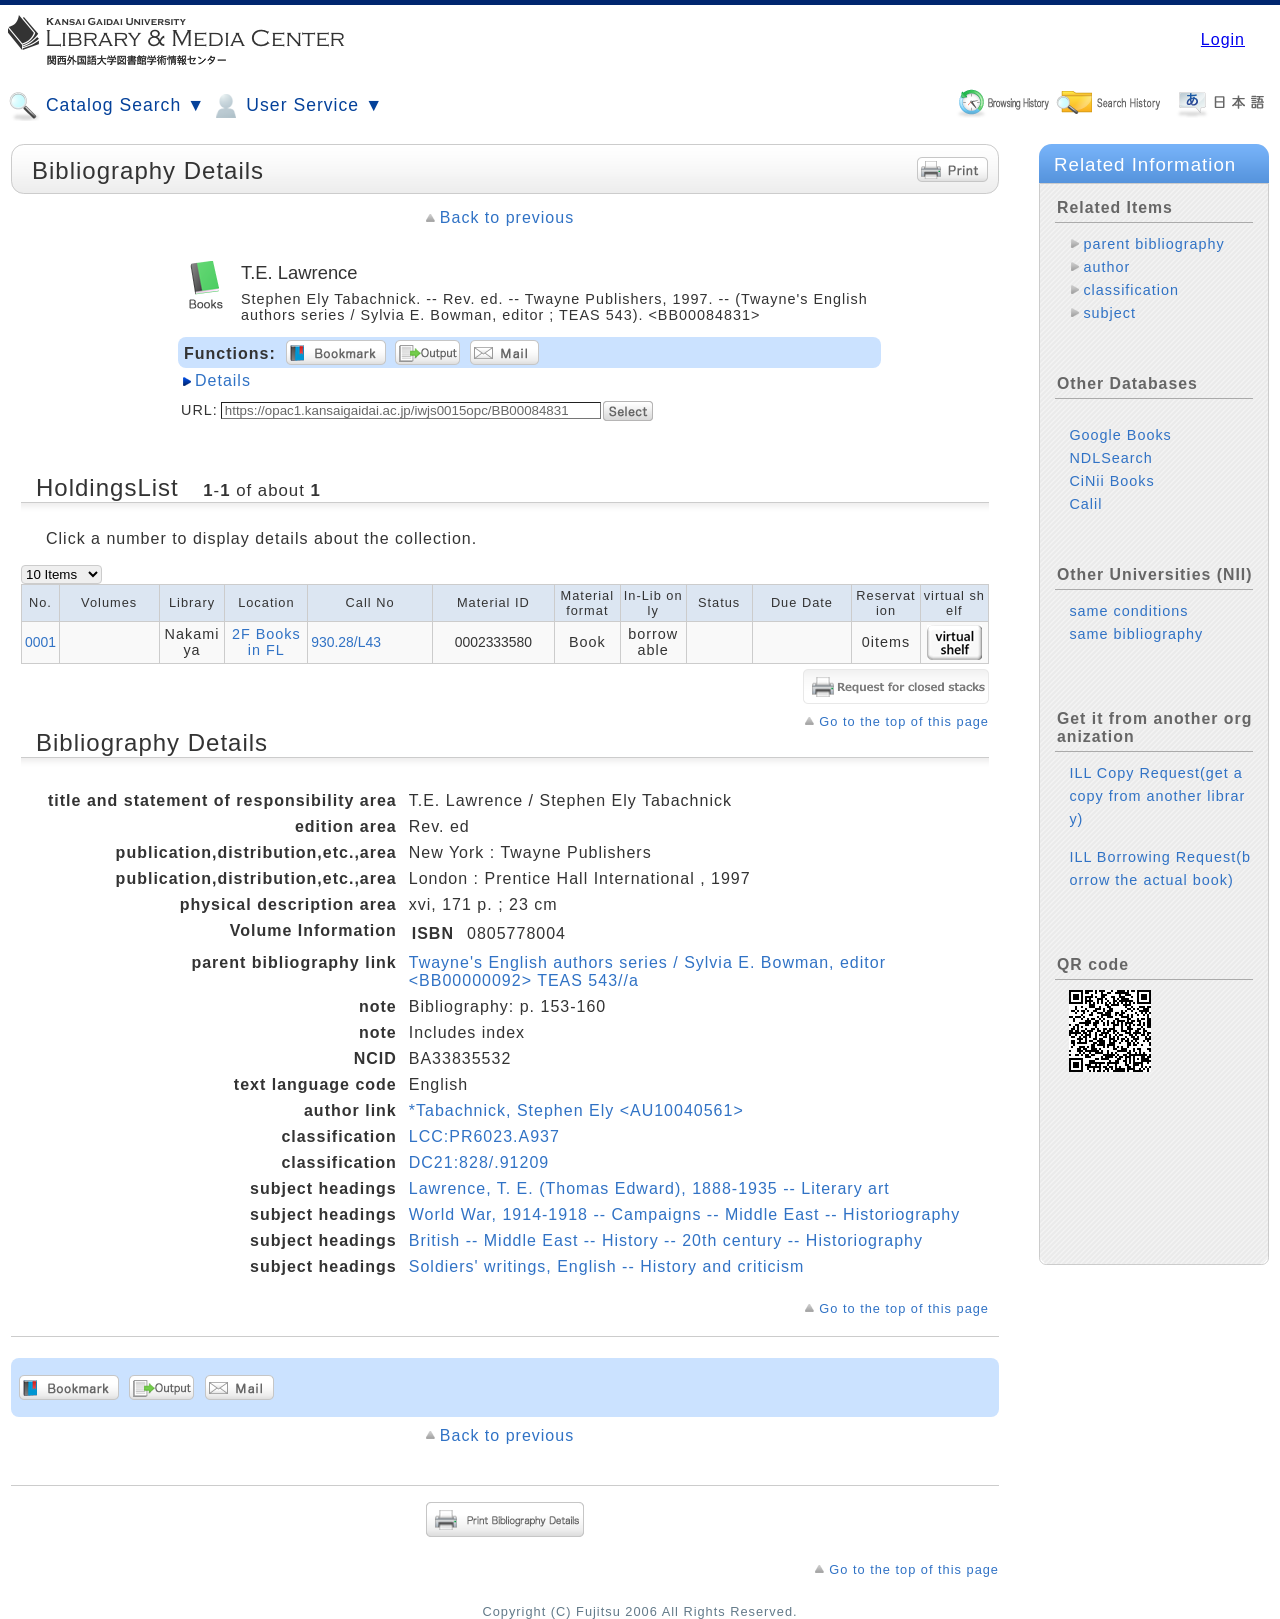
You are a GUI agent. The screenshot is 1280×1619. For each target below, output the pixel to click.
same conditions (1128, 611)
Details (223, 380)
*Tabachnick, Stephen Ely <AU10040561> (576, 1110)
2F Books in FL (266, 642)
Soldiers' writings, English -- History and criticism (607, 1266)
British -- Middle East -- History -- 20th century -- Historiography (666, 1240)
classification (1131, 290)
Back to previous (507, 217)
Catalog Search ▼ (106, 106)
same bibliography (1136, 634)
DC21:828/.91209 (479, 1162)
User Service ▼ (296, 106)
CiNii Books (1111, 481)
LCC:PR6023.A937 (484, 1136)
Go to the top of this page (904, 721)
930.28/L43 (346, 642)
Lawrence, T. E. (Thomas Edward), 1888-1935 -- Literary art (649, 1188)
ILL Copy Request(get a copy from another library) (1157, 796)
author (1106, 267)
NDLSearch (1110, 458)
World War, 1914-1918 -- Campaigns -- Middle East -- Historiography (685, 1214)
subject (1109, 313)
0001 (40, 642)
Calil (1085, 504)
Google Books (1120, 435)
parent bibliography (1153, 244)
